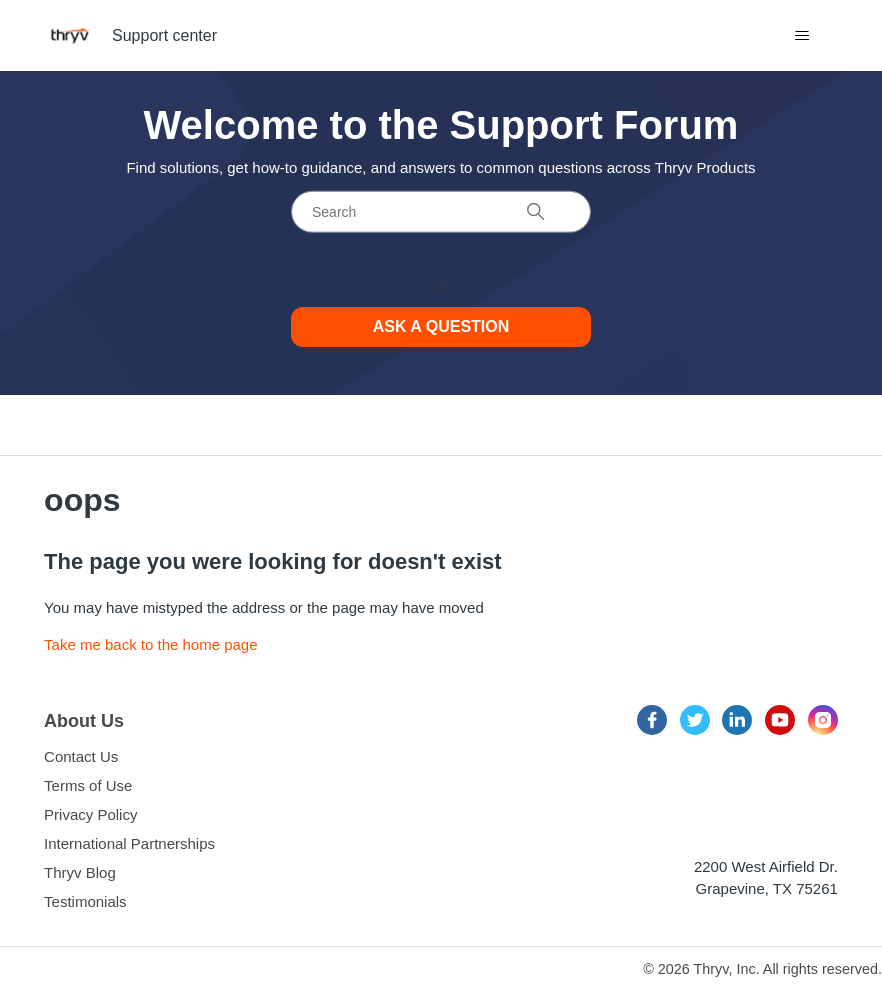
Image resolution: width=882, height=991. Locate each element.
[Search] (441, 212)
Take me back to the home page (150, 644)
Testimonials (85, 901)
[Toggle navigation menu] (802, 36)
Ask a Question (441, 326)
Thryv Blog (80, 872)
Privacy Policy (90, 814)
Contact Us (81, 756)
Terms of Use (88, 785)
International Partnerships (129, 843)
